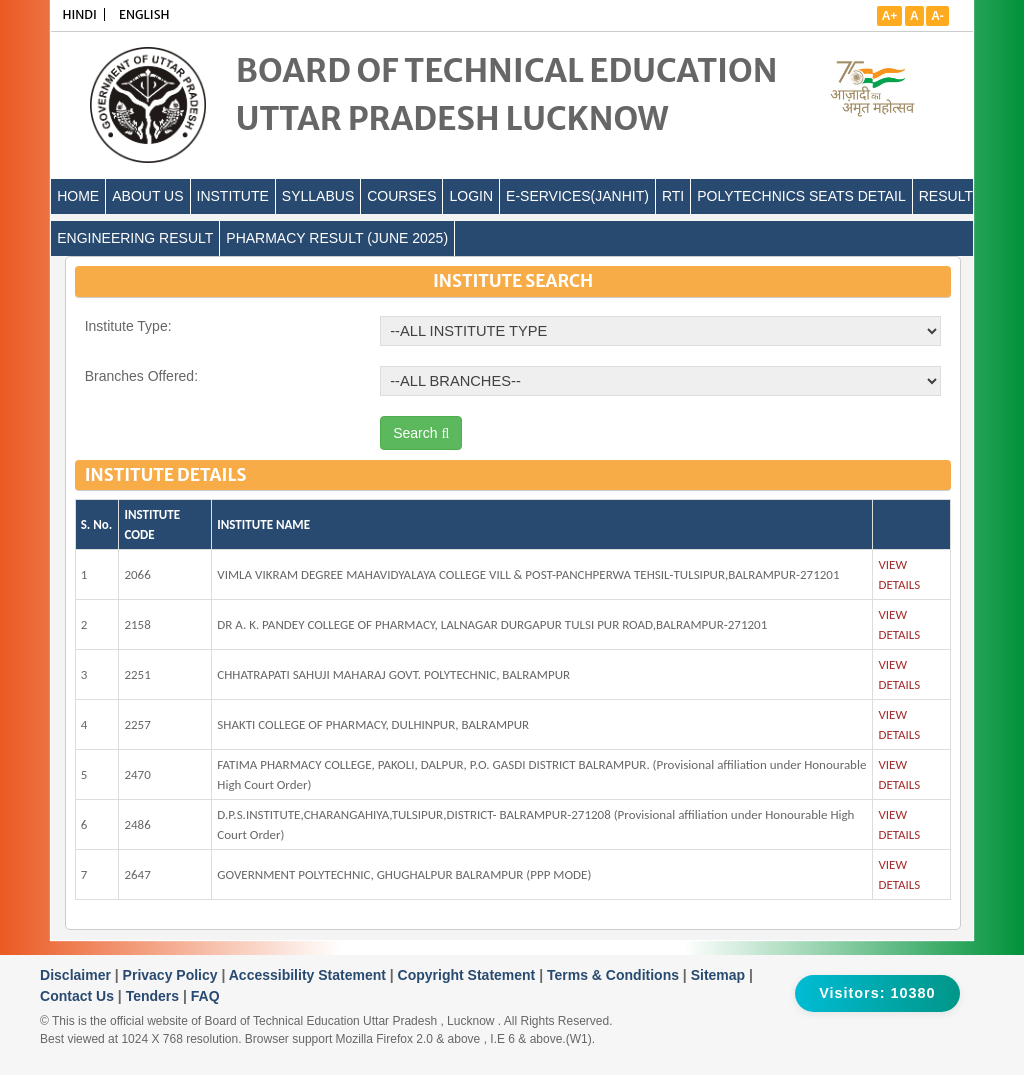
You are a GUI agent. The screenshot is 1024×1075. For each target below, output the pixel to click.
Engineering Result (135, 238)
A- (937, 16)
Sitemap (720, 975)
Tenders (154, 996)
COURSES (401, 196)
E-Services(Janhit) (577, 196)
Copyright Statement (469, 975)
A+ (890, 16)
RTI (673, 196)
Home (78, 196)
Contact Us (79, 996)
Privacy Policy (172, 975)
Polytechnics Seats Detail (801, 196)
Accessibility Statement (309, 975)
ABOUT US (147, 196)
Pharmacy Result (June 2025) (337, 238)
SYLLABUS (318, 196)
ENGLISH (144, 14)
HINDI (79, 14)
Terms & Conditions (615, 975)
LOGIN (471, 196)
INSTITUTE (233, 196)
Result (946, 196)
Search (421, 433)
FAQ (205, 996)
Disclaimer (77, 975)
